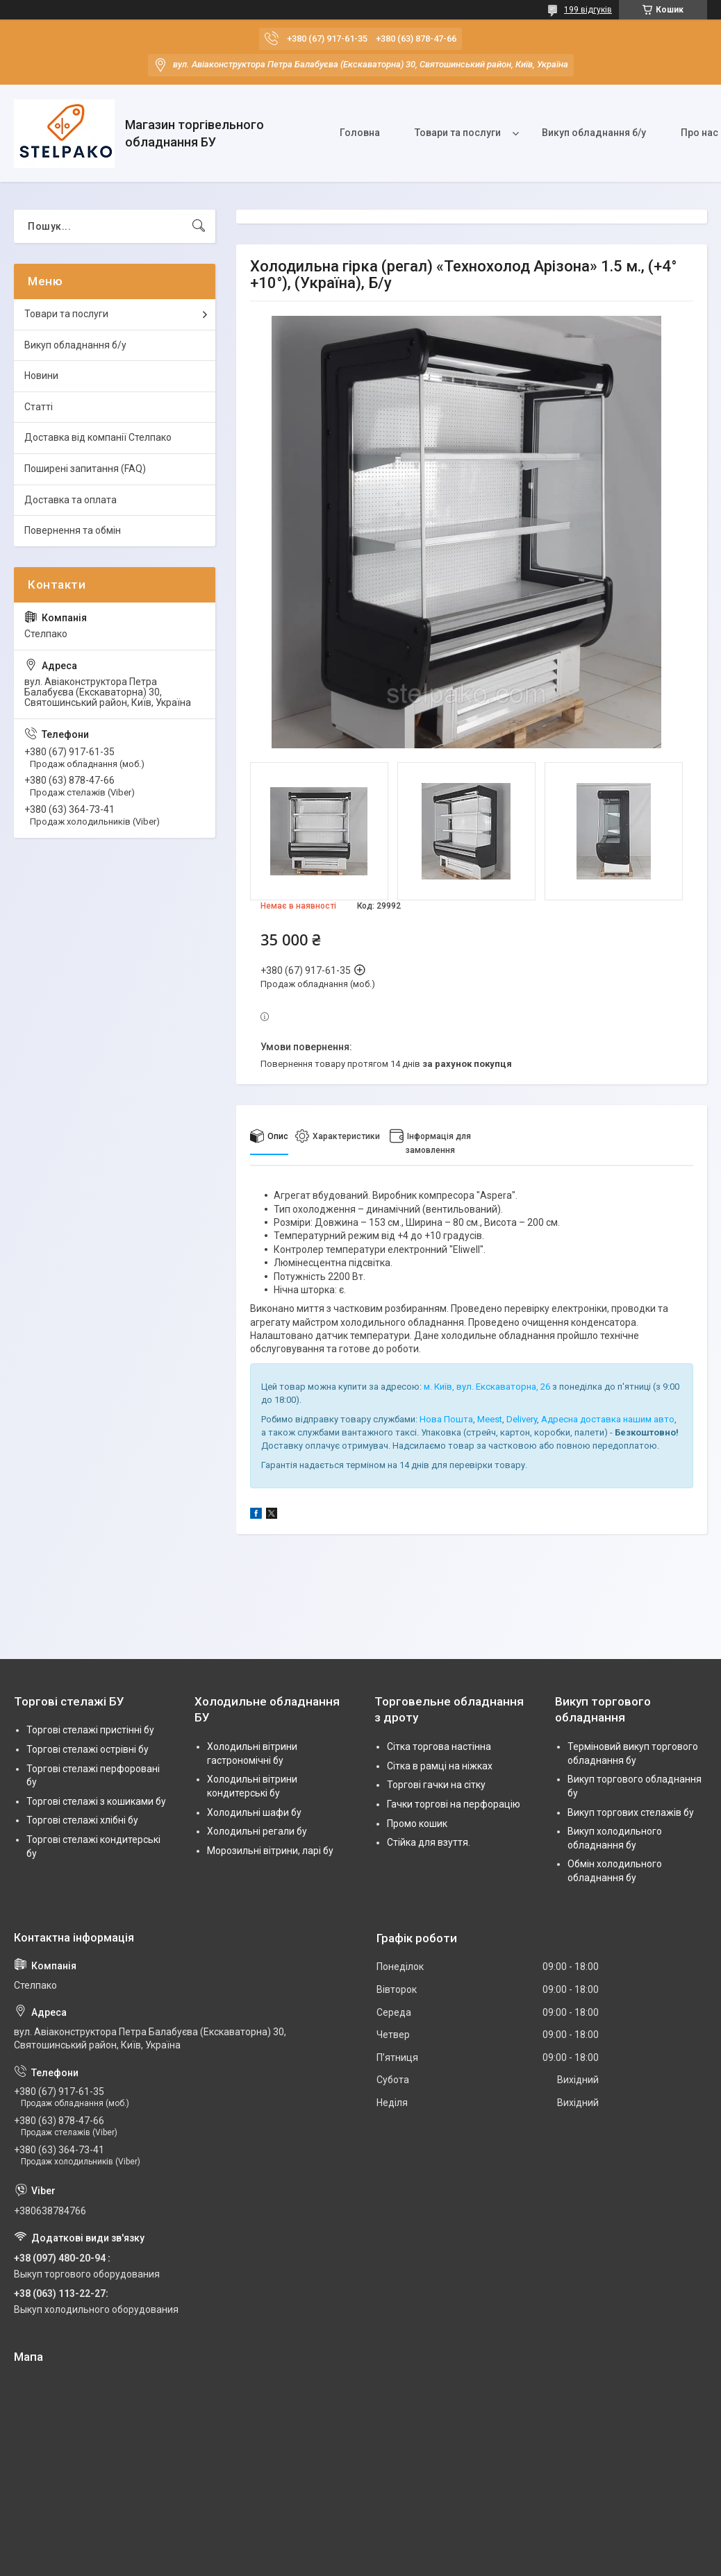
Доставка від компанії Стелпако (98, 437)
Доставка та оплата (70, 499)
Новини (41, 375)
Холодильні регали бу (257, 1831)
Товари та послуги (458, 132)
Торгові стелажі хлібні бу (82, 1820)
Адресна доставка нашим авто (607, 1419)
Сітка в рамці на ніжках (439, 1765)
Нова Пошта (446, 1419)
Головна (360, 132)
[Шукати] (198, 226)
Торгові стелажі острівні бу (87, 1749)
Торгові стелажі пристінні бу (90, 1729)
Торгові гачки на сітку (436, 1784)
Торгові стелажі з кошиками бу (96, 1801)
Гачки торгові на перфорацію (453, 1804)
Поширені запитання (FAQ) (85, 468)
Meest (489, 1419)
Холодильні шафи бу (254, 1812)
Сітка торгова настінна (439, 1746)
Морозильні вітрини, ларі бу (270, 1850)
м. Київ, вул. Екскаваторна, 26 (487, 1386)
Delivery (521, 1419)
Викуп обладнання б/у (594, 132)
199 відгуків (588, 10)
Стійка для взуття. (428, 1842)
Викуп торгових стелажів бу (630, 1812)
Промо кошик (417, 1823)
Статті (38, 406)
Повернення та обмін (72, 530)
